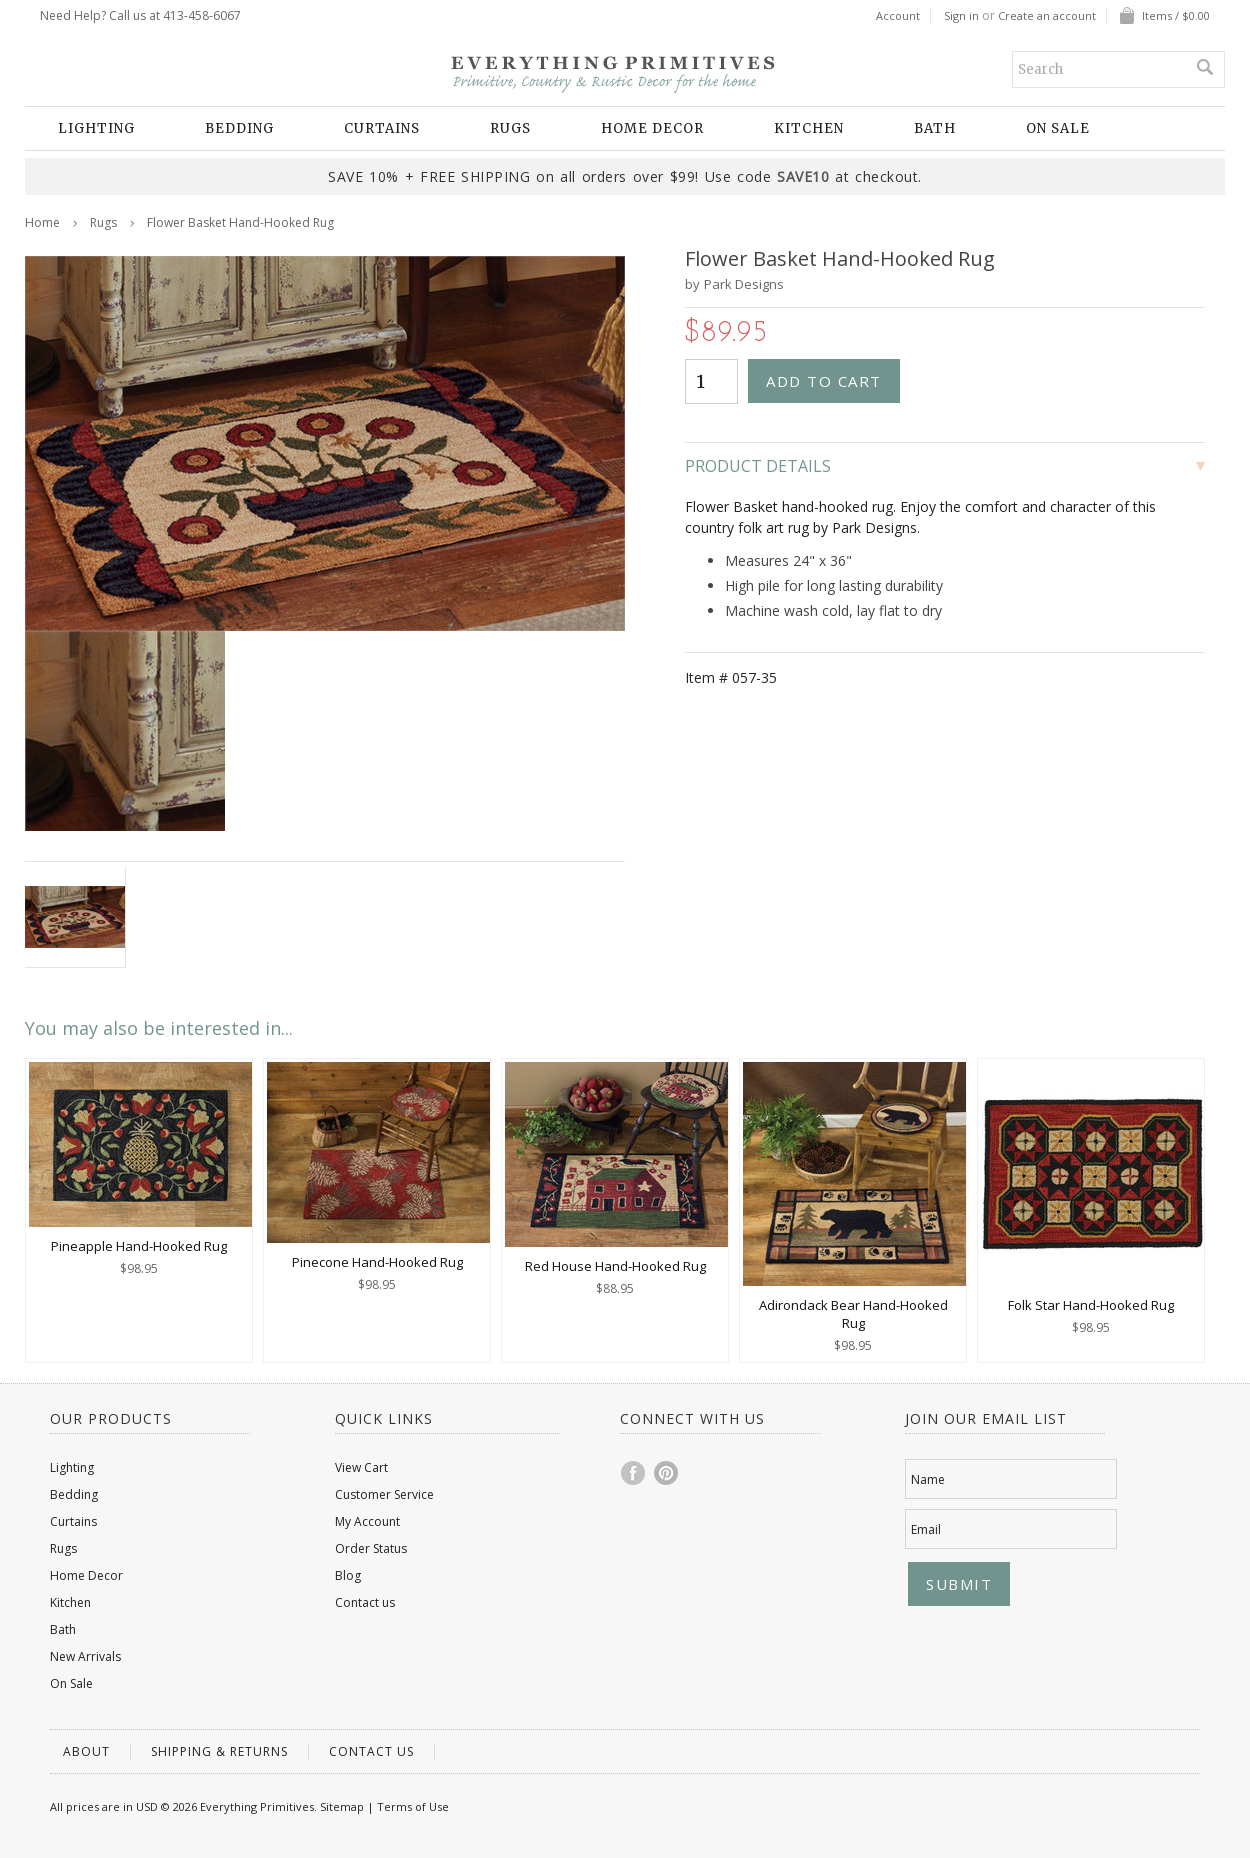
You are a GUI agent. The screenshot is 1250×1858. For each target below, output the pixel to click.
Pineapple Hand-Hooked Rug (139, 1246)
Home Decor (652, 128)
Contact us (365, 1602)
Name (928, 1479)
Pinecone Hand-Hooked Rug (377, 1262)
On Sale (1058, 128)
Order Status (371, 1548)
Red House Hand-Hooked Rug (615, 1266)
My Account (367, 1521)
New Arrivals (85, 1656)
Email (926, 1529)
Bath (935, 128)
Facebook (634, 1473)
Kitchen (809, 128)
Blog (348, 1575)
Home (42, 222)
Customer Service (384, 1494)
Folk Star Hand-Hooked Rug (1091, 1305)
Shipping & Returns (219, 1751)
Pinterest (667, 1473)
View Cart (361, 1467)
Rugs (510, 128)
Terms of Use (413, 1806)
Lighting (96, 128)
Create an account (1047, 16)
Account (898, 16)
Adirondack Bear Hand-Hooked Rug (853, 1314)
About (86, 1751)
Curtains (382, 128)
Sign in (961, 16)
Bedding (239, 128)
